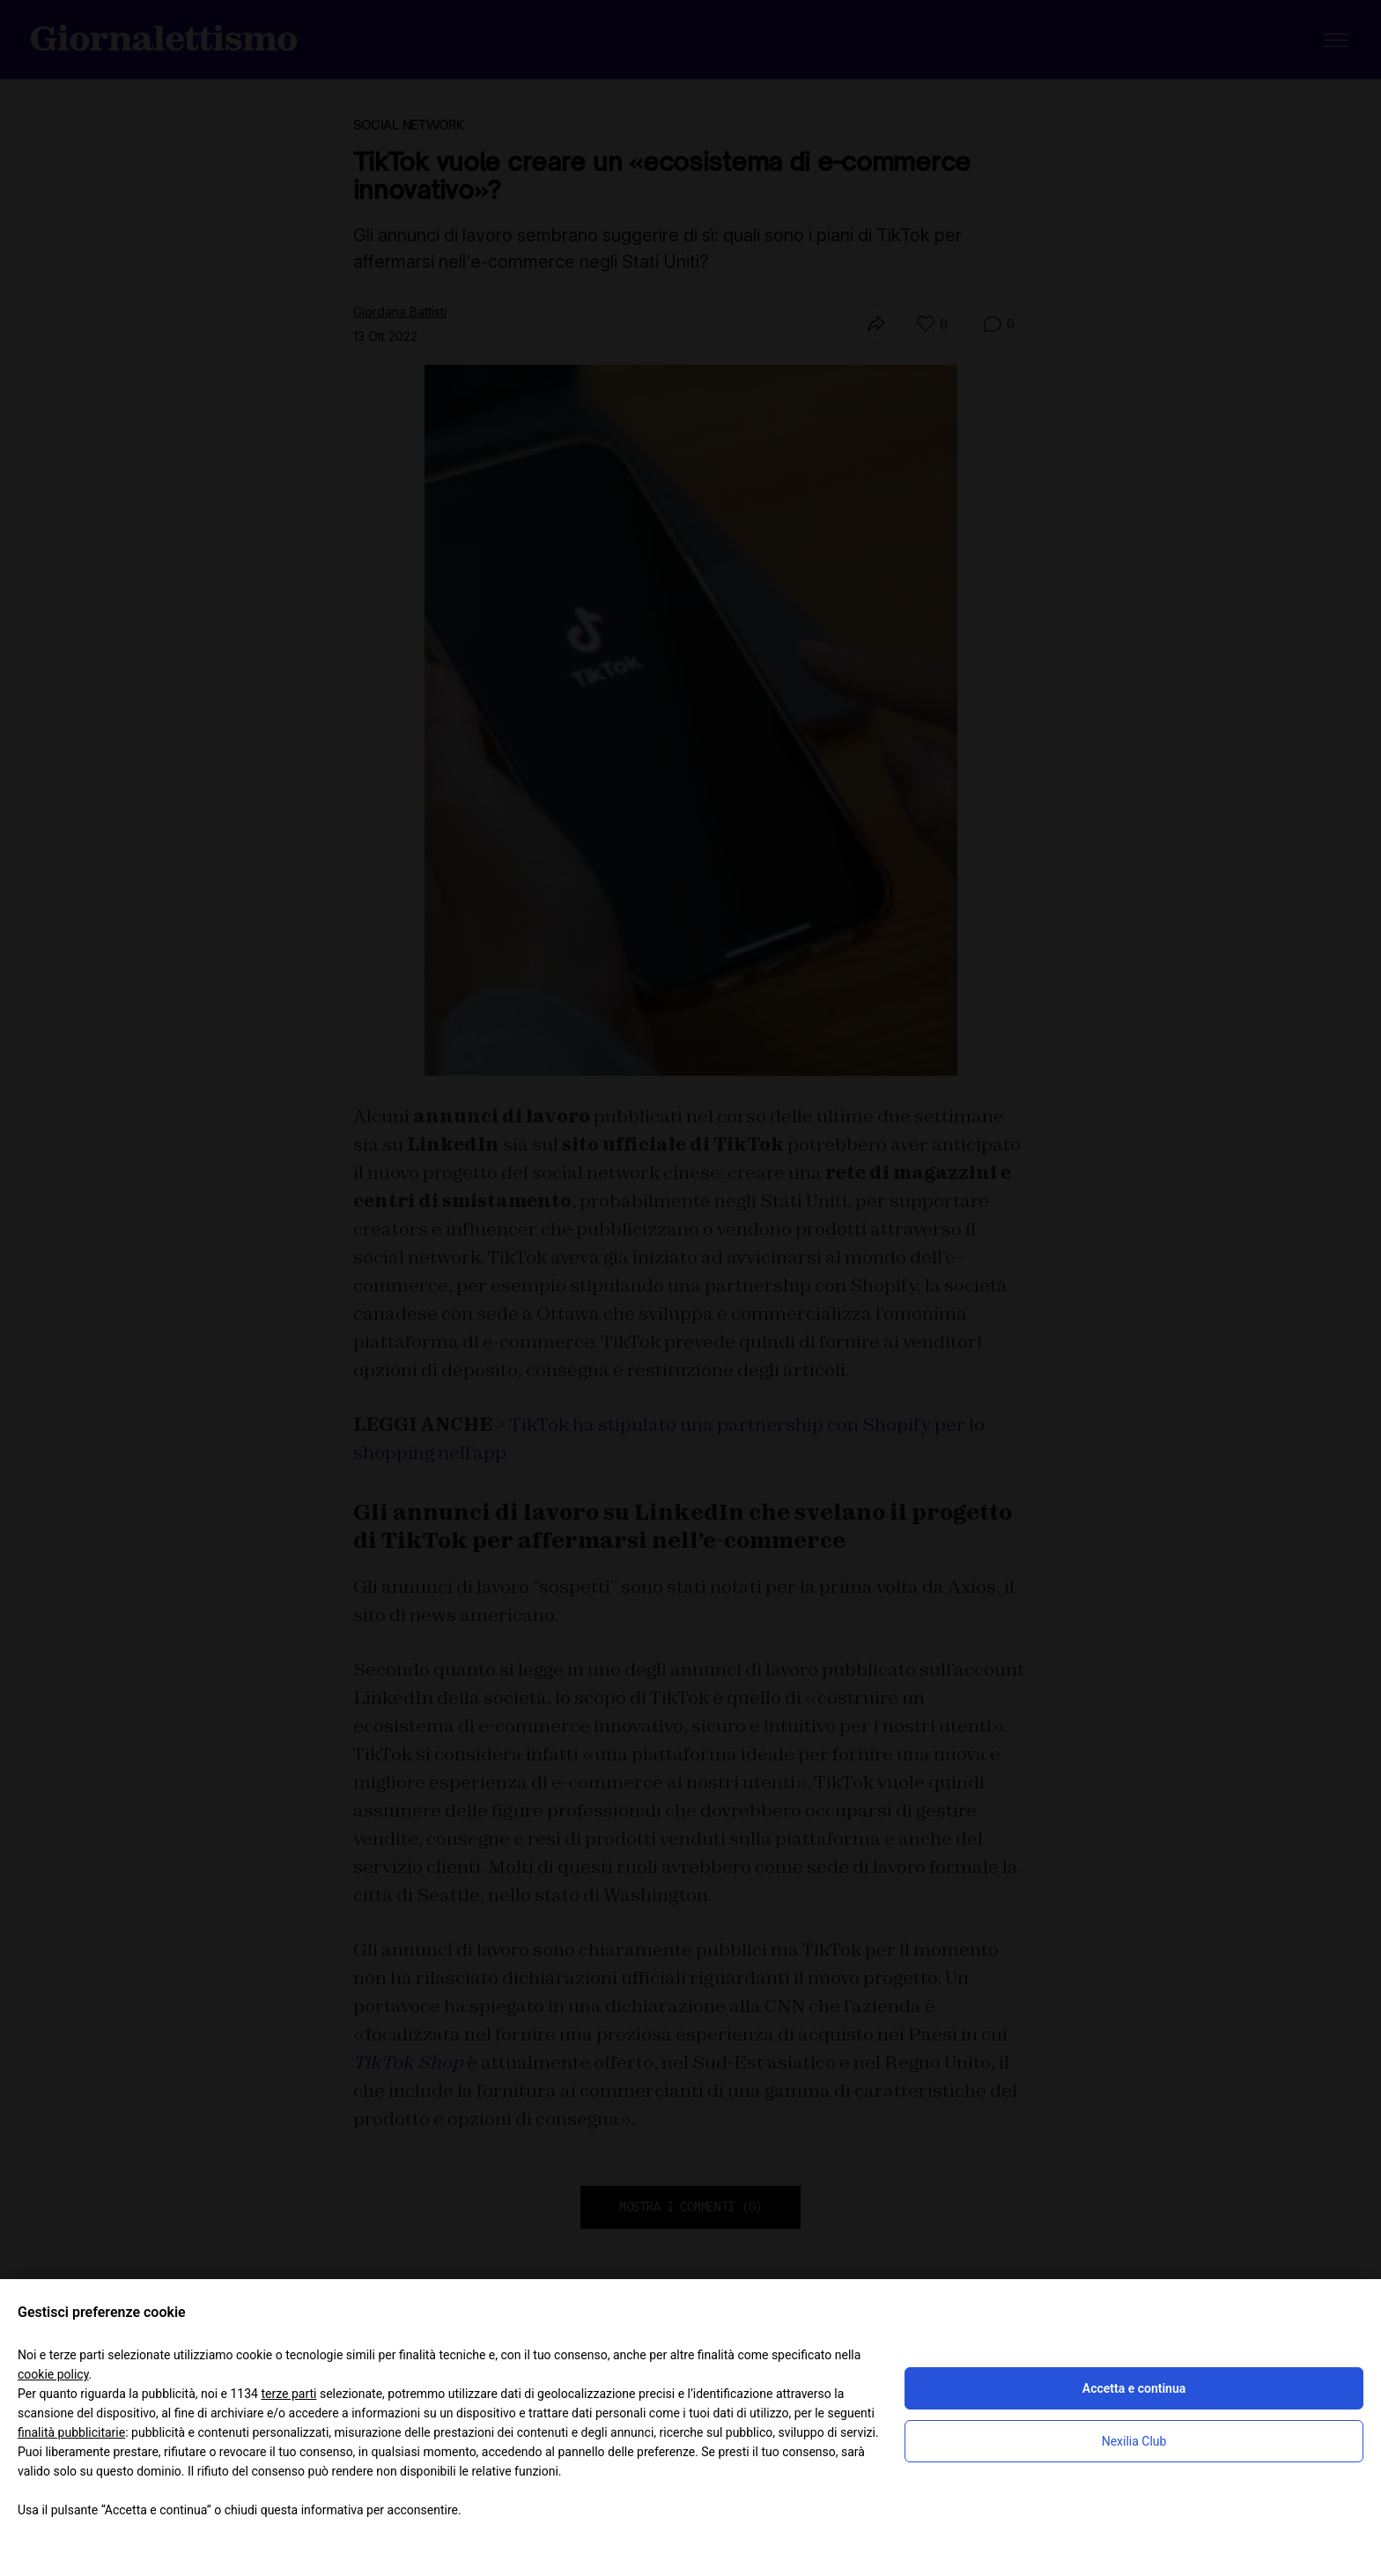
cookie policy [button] (53, 2374)
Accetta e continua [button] (1133, 2388)
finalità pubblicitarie (71, 2432)
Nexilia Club (1134, 2441)
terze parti (288, 2394)
